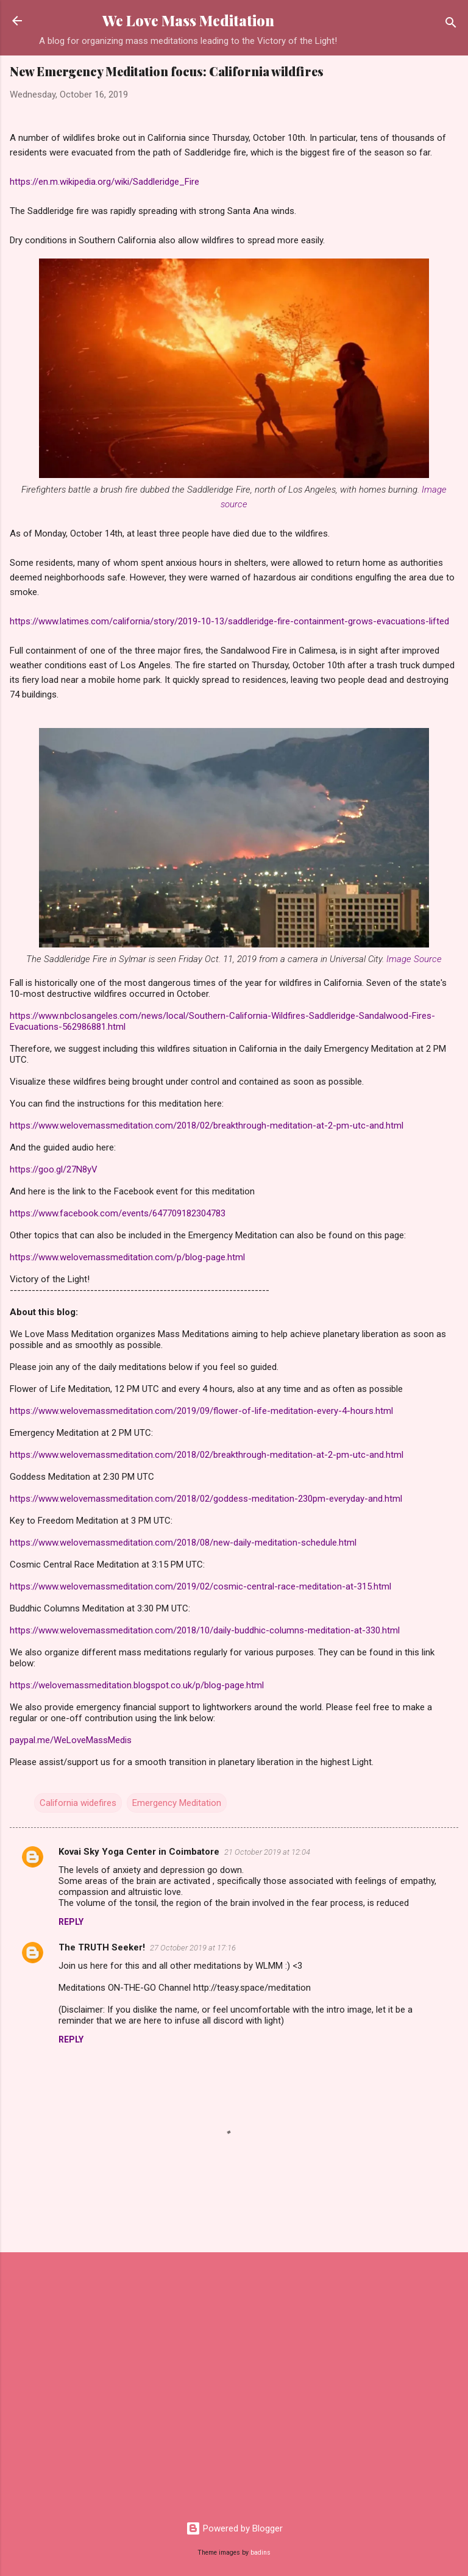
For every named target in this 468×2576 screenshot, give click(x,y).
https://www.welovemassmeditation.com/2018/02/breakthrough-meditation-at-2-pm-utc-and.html (206, 1125)
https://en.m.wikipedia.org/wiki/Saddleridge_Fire (104, 181)
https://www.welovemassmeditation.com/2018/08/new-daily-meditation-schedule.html (183, 1542)
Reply (70, 1922)
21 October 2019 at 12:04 (267, 1852)
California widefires (78, 1802)
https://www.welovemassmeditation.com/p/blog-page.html (127, 1257)
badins (260, 2552)
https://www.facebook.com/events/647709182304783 (117, 1213)
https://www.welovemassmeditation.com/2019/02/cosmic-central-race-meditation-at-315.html (200, 1586)
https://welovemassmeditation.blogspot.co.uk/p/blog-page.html (137, 1685)
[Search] (451, 24)
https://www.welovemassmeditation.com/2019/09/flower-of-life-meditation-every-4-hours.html (201, 1410)
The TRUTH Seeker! (101, 1947)
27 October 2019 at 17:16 (193, 1947)
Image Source (414, 959)
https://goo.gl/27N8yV (54, 1169)
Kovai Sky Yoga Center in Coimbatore (138, 1851)
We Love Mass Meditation (188, 20)
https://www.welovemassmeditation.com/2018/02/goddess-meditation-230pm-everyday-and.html (206, 1498)
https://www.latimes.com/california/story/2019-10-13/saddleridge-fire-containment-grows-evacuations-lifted (229, 621)
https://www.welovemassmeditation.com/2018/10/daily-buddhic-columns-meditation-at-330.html (205, 1630)
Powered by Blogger (234, 2528)
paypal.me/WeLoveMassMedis (71, 1740)
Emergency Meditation (176, 1802)
